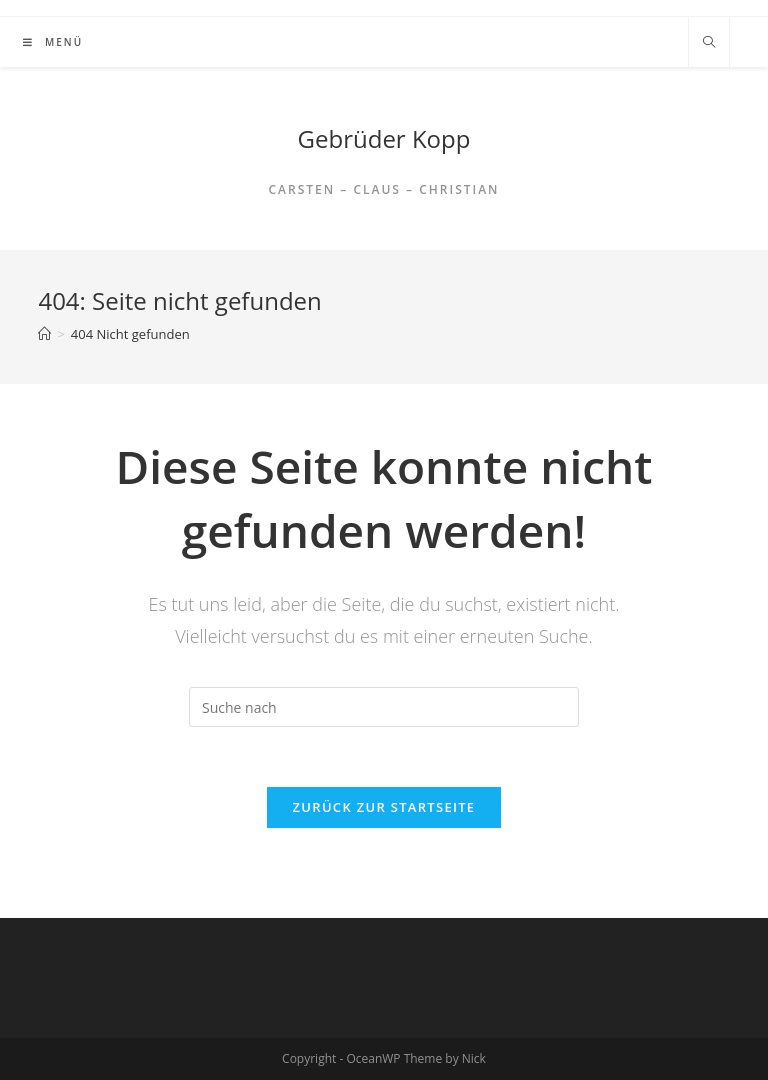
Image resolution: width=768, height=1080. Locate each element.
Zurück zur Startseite (384, 807)
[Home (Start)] (44, 334)
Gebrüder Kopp (384, 138)
